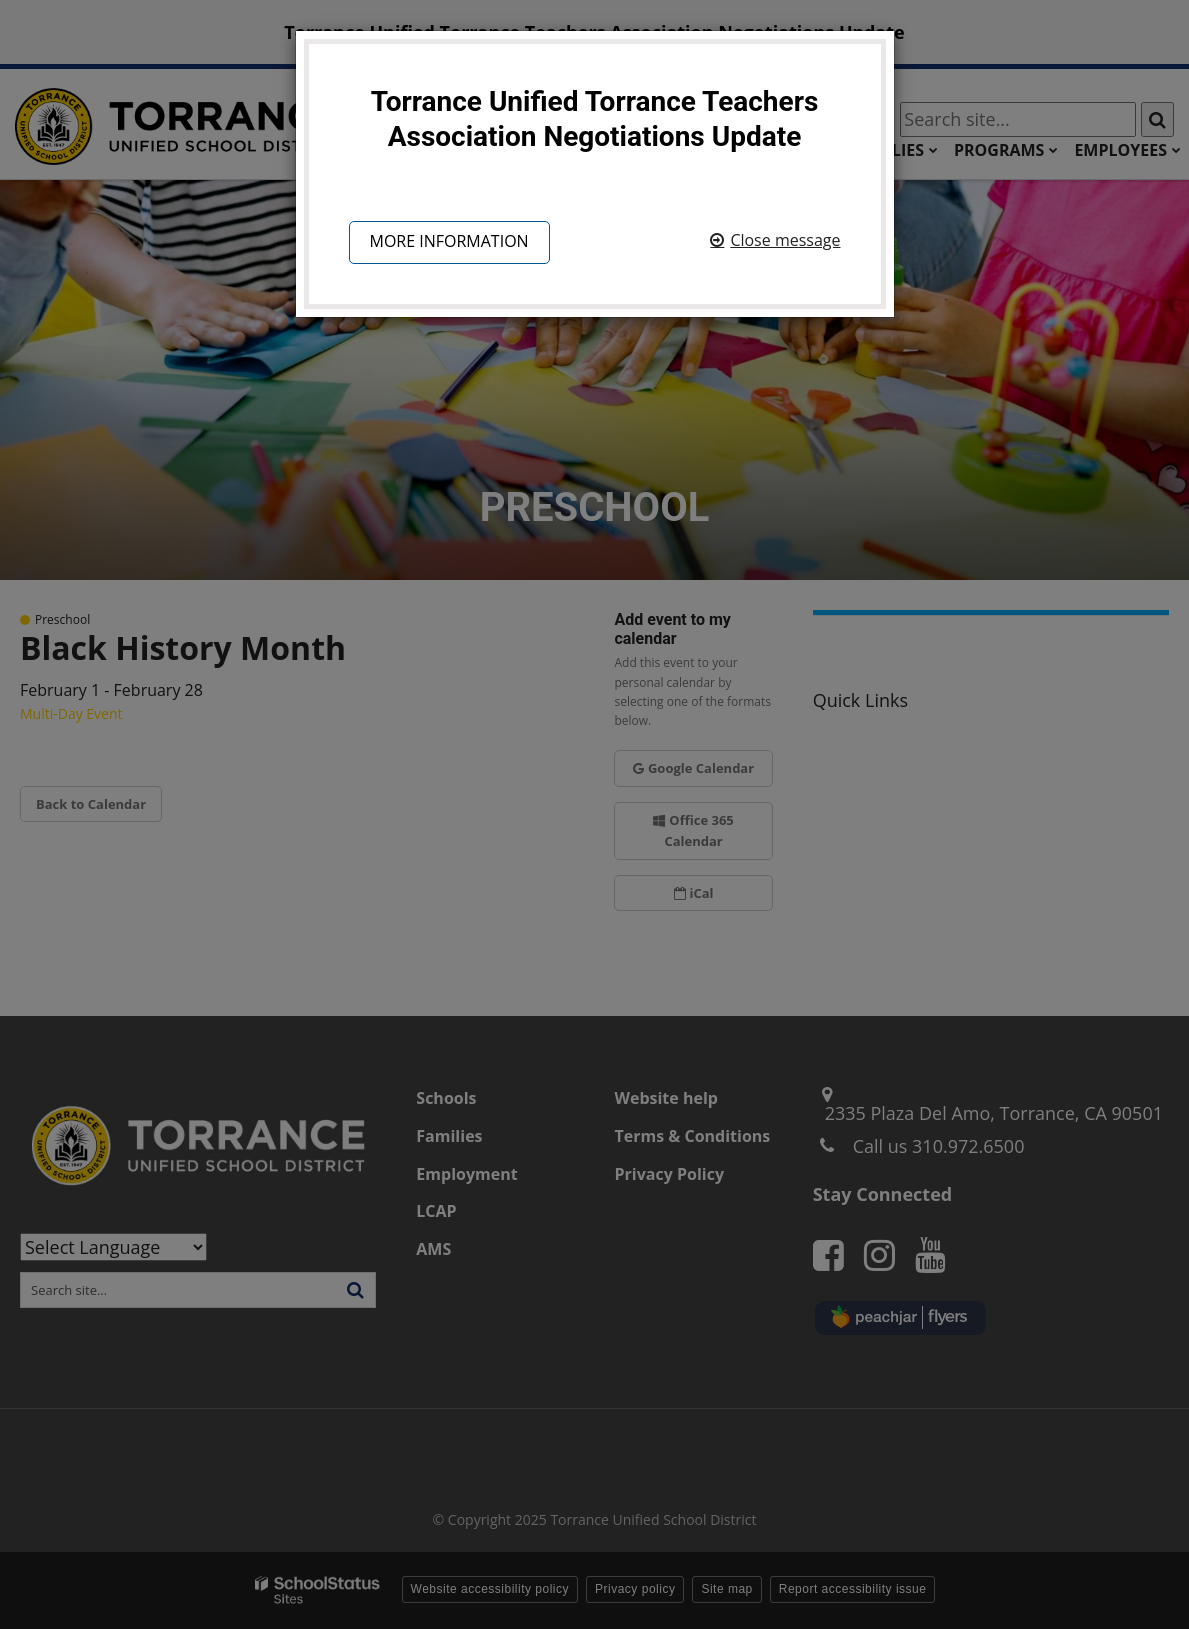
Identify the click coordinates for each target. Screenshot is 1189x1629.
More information (449, 241)
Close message (785, 240)
